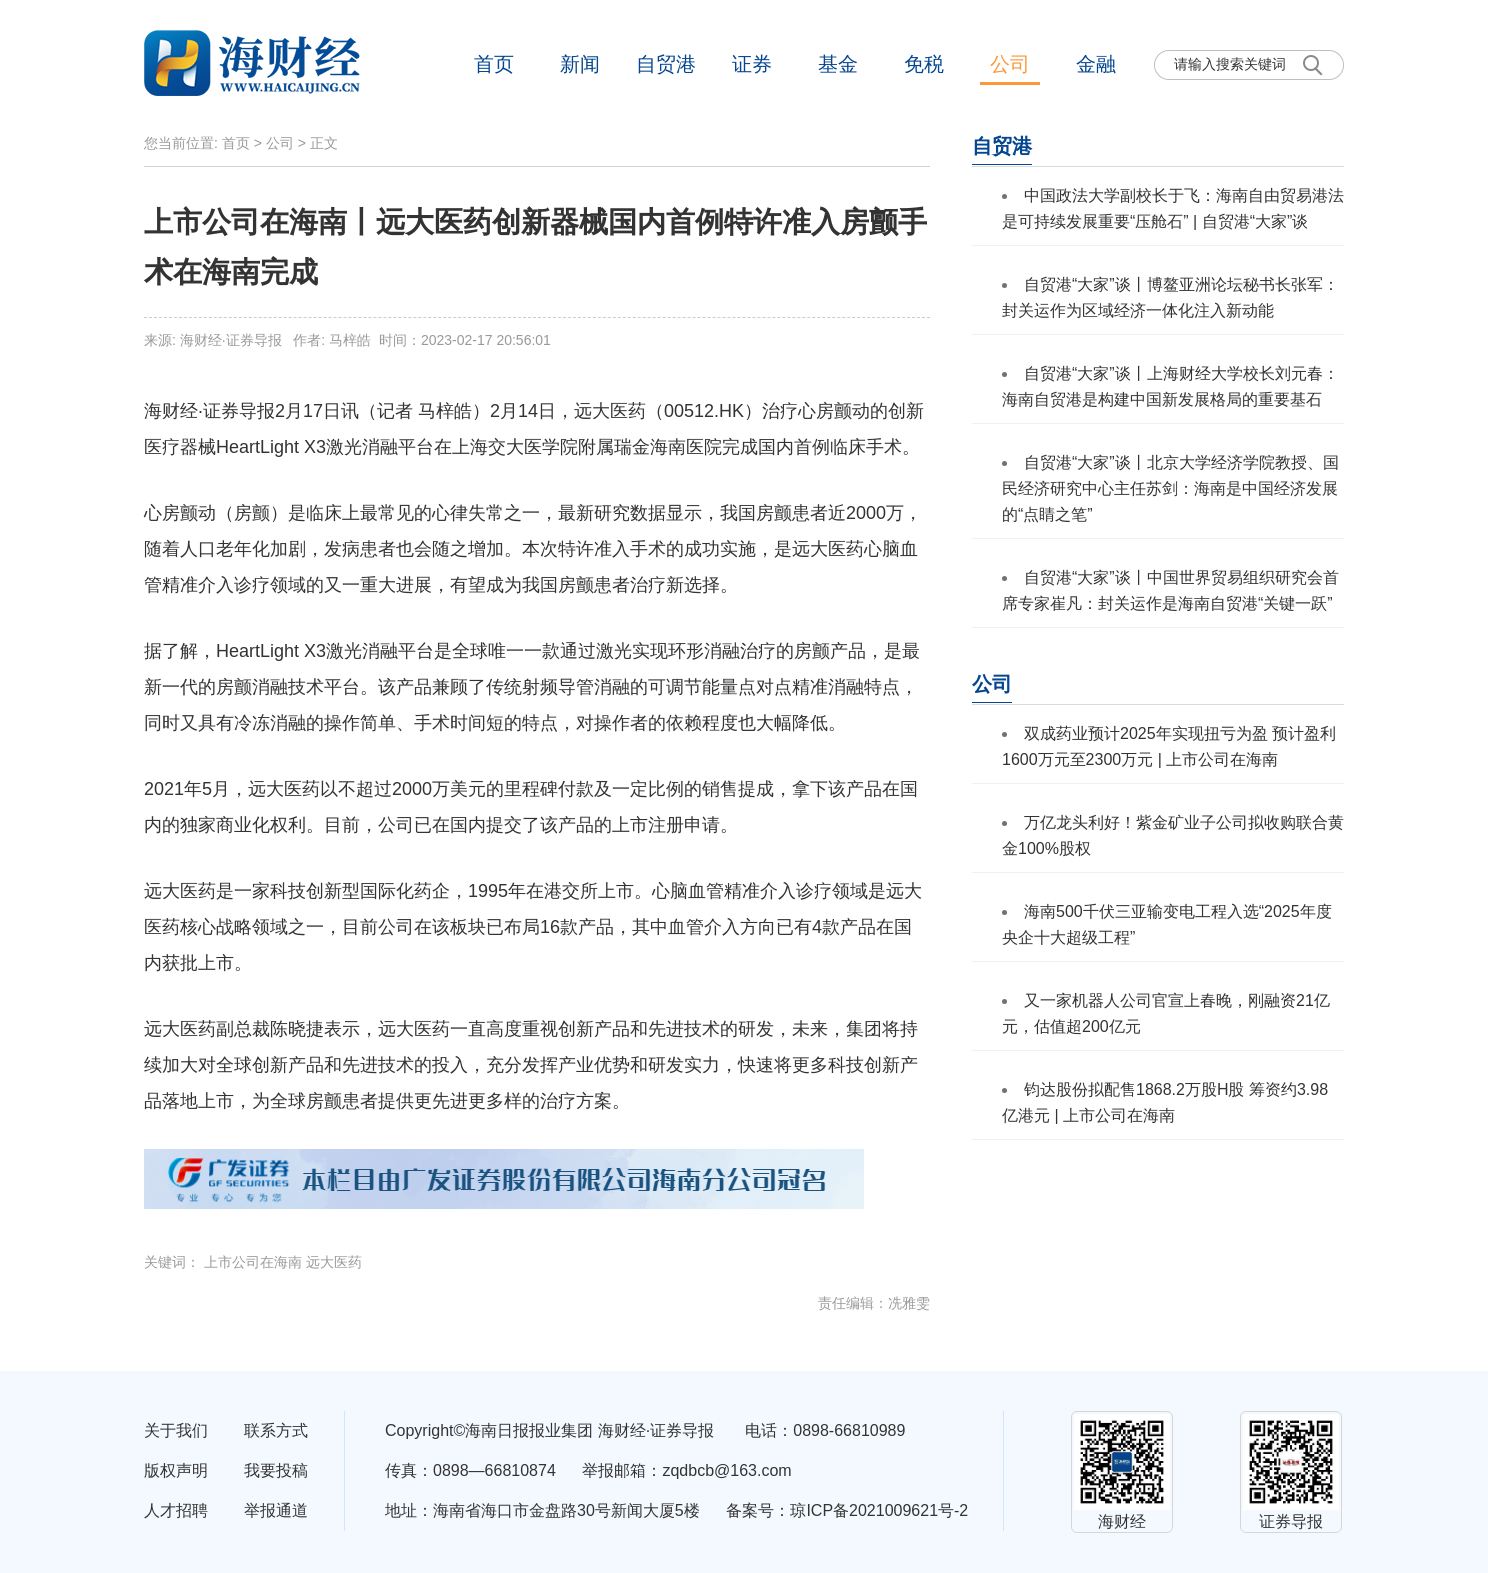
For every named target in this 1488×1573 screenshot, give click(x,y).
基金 (838, 64)
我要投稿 (276, 1470)
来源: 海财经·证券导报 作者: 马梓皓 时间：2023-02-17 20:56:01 (347, 340)
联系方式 (276, 1430)
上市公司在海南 (253, 1262)
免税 (924, 64)
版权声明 (176, 1470)
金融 (1096, 64)
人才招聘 (176, 1510)
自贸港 (666, 64)
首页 (494, 64)
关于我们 (176, 1430)
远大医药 (334, 1262)
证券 (752, 64)
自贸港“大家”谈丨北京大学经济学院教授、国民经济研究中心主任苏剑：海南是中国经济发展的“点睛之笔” (1170, 488)
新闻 (580, 64)
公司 (1010, 64)
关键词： (174, 1262)
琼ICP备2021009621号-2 (879, 1510)
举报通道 (276, 1510)
